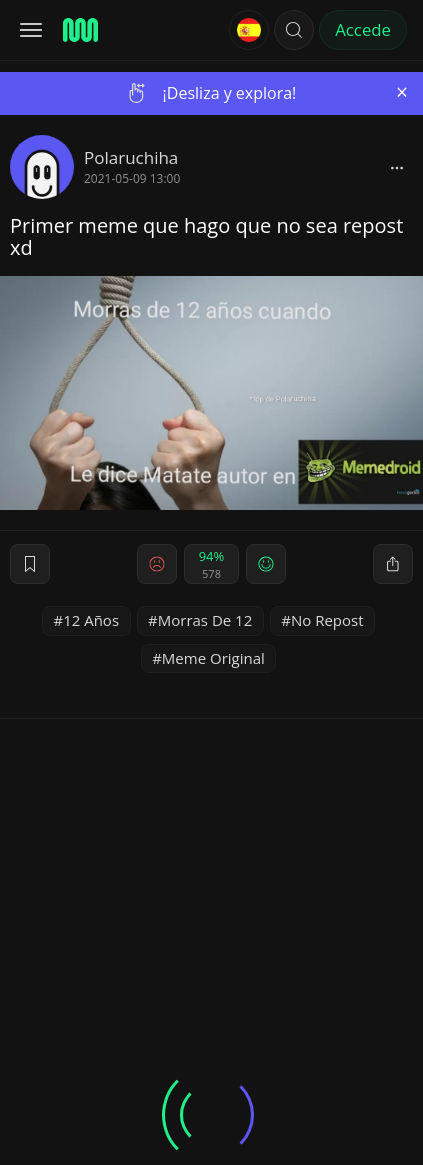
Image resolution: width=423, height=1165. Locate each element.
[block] (397, 167)
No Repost (327, 620)
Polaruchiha (131, 157)
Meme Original (213, 658)
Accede (363, 29)
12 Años (91, 620)
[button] (294, 30)
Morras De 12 (205, 620)
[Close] (402, 92)
